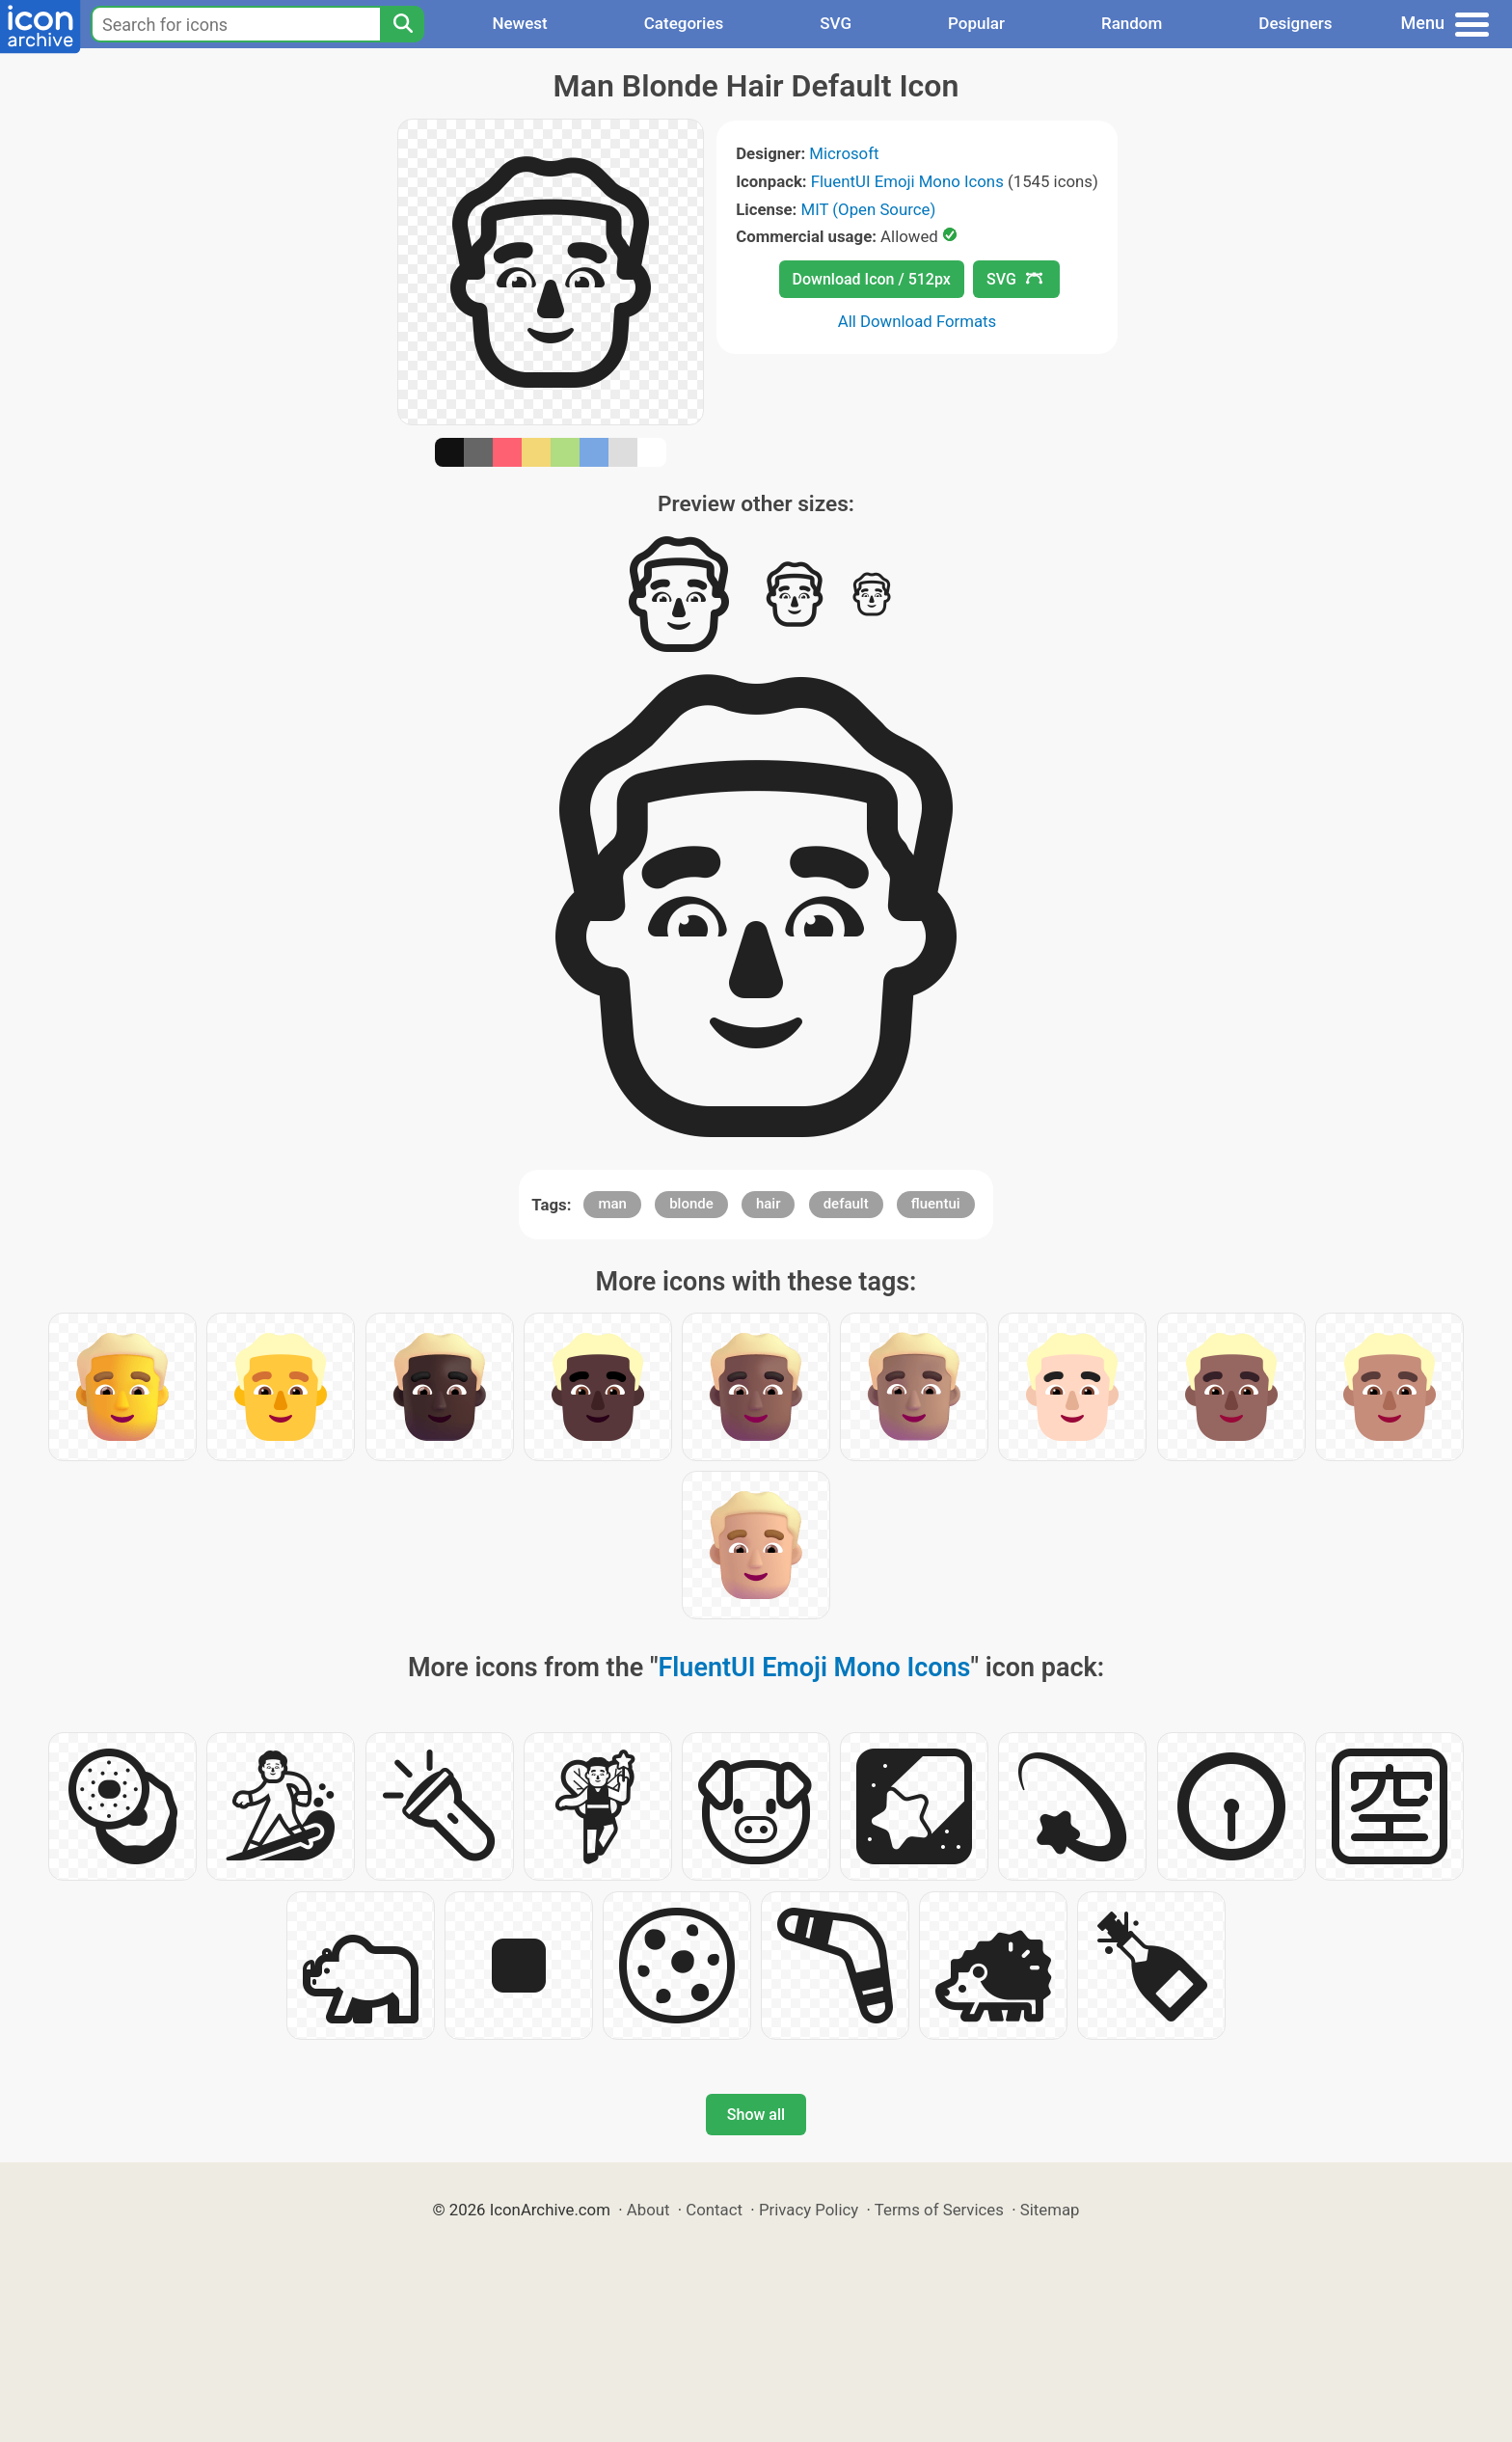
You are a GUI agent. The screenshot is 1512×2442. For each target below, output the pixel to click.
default (846, 1203)
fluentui (935, 1203)
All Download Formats (917, 321)
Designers (1295, 23)
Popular (976, 23)
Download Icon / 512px (872, 279)
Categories (684, 23)
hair (768, 1203)
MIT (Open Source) (868, 209)
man (612, 1203)
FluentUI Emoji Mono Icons (907, 181)
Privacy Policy (808, 2209)
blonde (691, 1203)
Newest (519, 23)
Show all (756, 2114)
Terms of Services (939, 2209)
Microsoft (843, 153)
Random (1131, 23)
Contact (714, 2209)
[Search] (402, 24)
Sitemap (1050, 2209)
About (648, 2209)
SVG (835, 23)
